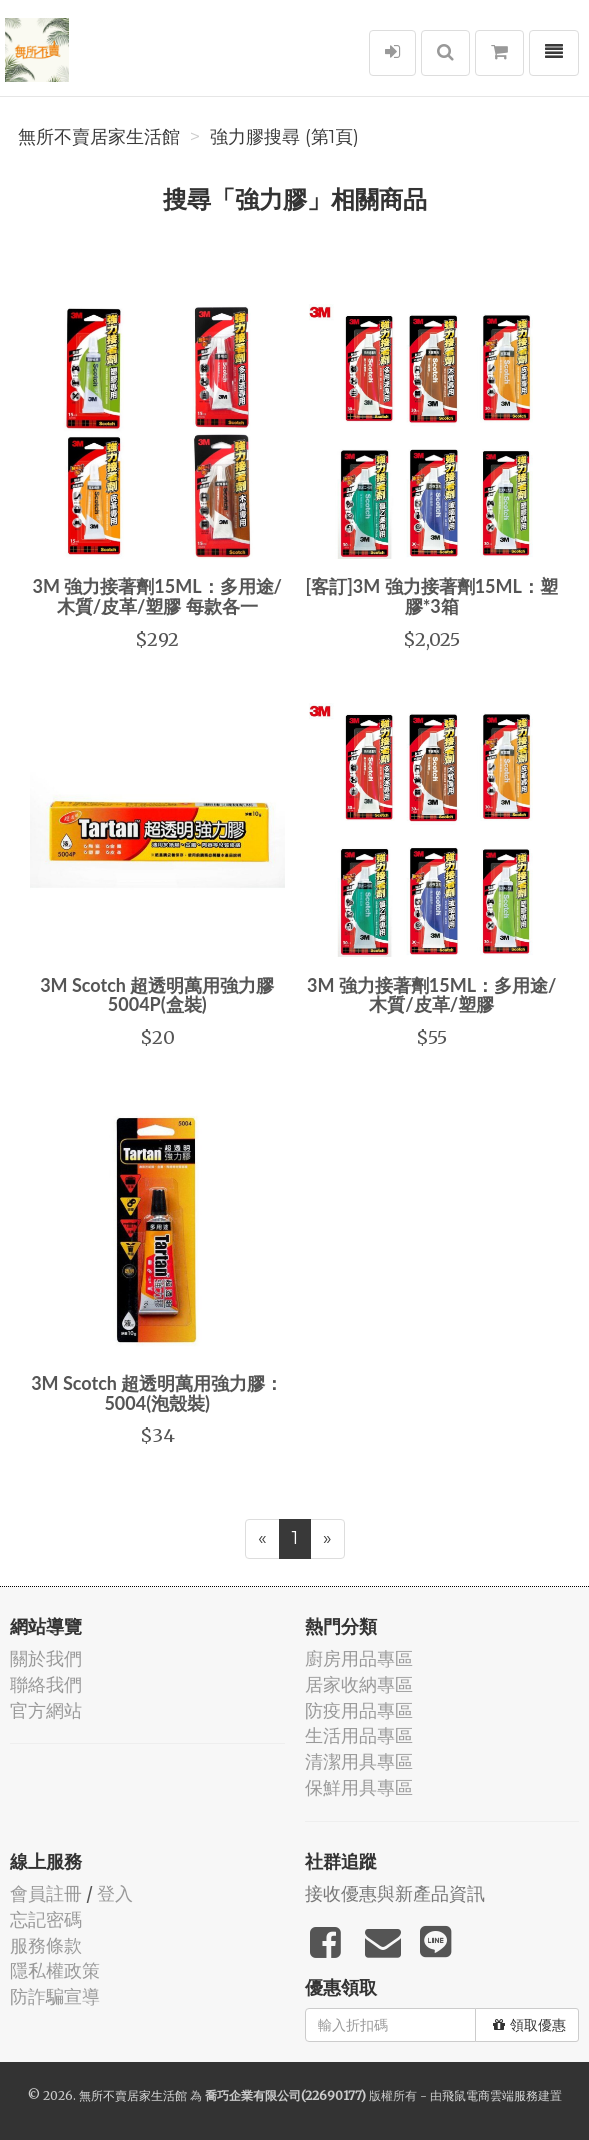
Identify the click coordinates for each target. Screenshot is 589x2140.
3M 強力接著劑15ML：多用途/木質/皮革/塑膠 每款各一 (157, 596)
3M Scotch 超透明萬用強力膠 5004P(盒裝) (157, 995)
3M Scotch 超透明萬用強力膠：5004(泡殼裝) (157, 1393)
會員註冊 (46, 1893)
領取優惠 (529, 2025)
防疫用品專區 (359, 1710)
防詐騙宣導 (55, 1996)
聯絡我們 (46, 1684)
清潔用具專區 (359, 1761)
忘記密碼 (46, 1919)
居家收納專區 (359, 1684)
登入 (115, 1893)
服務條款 (46, 1945)
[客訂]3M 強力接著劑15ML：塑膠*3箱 (432, 596)
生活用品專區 (359, 1735)
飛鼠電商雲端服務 (490, 2095)
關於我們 (46, 1658)
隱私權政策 (55, 1970)
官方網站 (46, 1710)
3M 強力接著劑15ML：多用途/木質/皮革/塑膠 (431, 995)
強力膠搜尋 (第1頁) (284, 137)
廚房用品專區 (359, 1658)
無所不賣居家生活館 (99, 137)
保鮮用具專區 (359, 1787)
